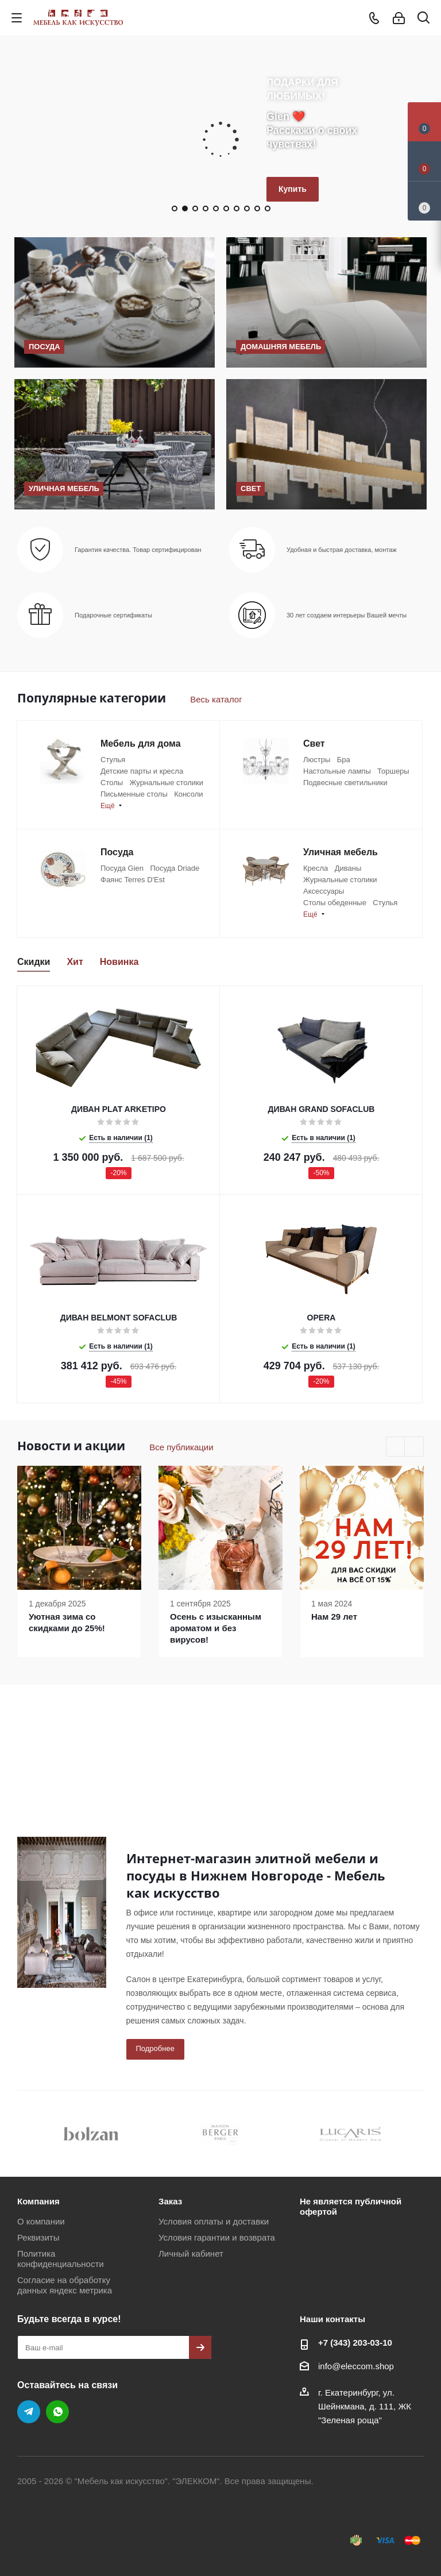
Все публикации (181, 1447)
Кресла (315, 868)
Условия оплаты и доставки (213, 2221)
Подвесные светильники (345, 782)
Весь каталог (216, 699)
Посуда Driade (174, 868)
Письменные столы (134, 794)
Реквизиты (38, 2237)
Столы (111, 782)
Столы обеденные (334, 902)
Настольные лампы (337, 771)
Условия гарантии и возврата (216, 2237)
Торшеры (393, 771)
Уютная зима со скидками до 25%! (67, 1622)
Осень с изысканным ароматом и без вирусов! (215, 1628)
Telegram (28, 2411)
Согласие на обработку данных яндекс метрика (64, 2285)
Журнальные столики (166, 782)
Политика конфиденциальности (60, 2259)
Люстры (316, 759)
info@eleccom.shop (356, 2366)
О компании (41, 2221)
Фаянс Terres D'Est (132, 879)
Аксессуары (323, 891)
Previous (395, 1447)
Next (414, 1447)
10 (267, 208)
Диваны (348, 868)
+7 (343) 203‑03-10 (355, 2342)
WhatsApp (57, 2411)
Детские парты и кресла (141, 771)
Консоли (188, 794)
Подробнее (155, 2048)
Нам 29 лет (334, 1616)
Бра (343, 759)
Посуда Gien (122, 868)
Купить (292, 189)
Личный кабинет (190, 2253)
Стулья (112, 759)
